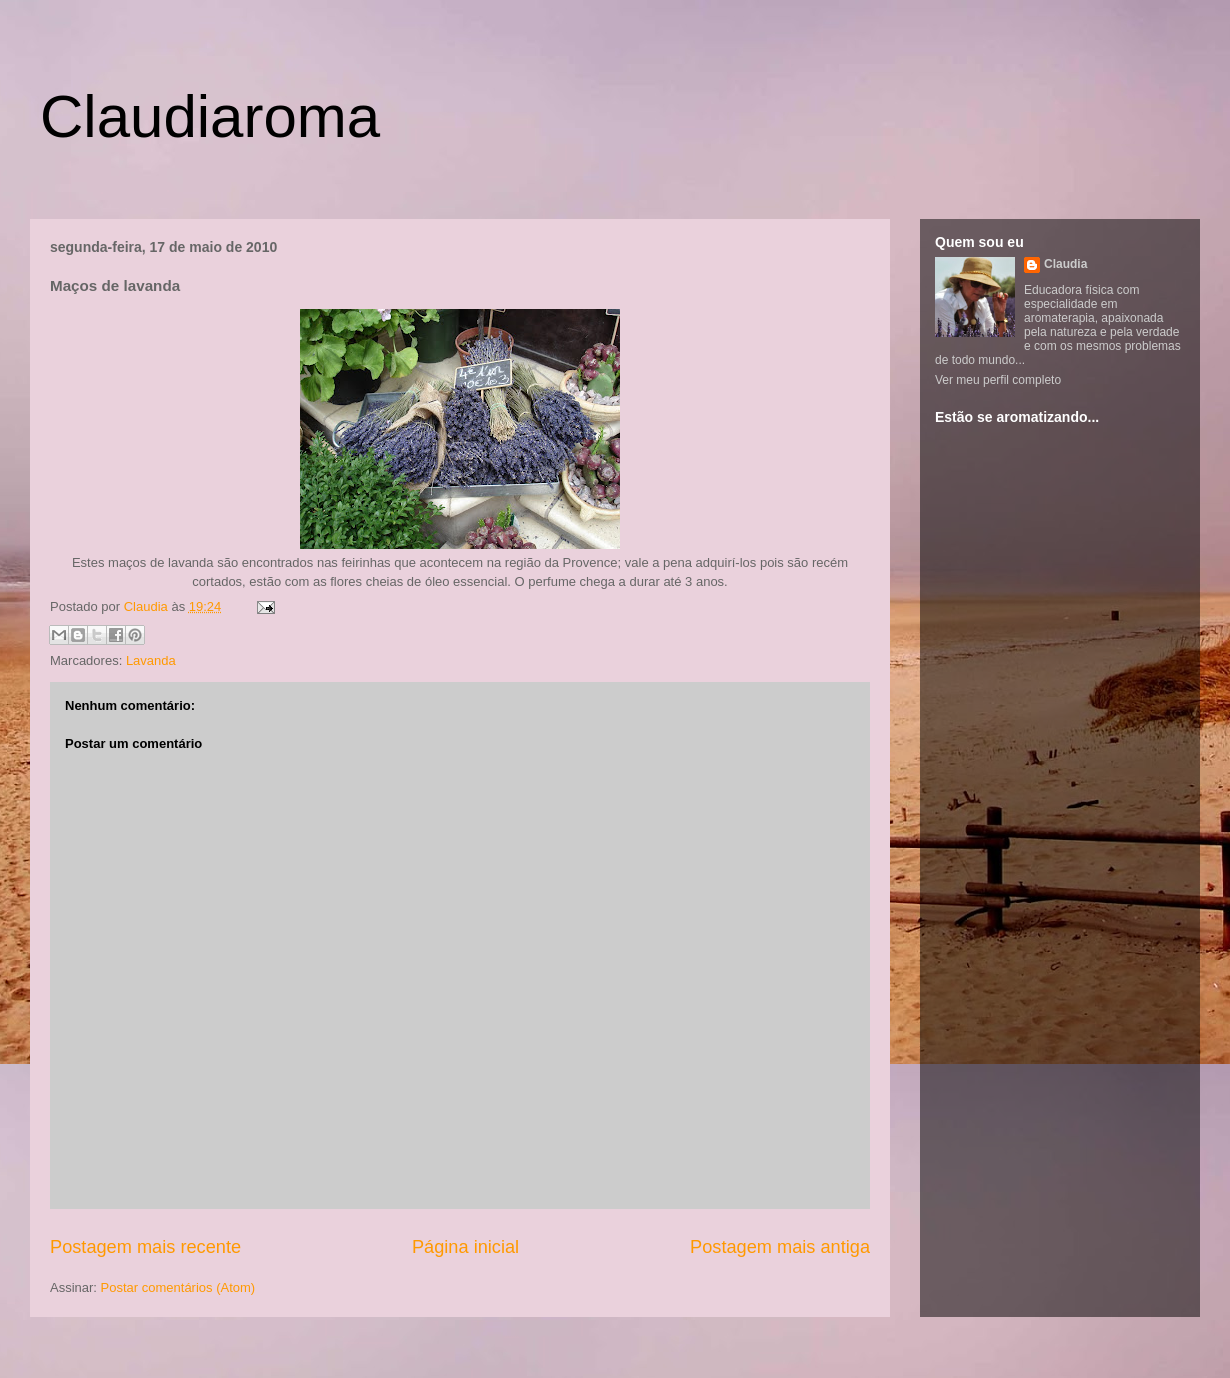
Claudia (148, 606)
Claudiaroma (210, 116)
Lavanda (151, 660)
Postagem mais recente (145, 1247)
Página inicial (465, 1247)
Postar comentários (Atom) (178, 1287)
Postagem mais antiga (780, 1247)
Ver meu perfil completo (998, 380)
